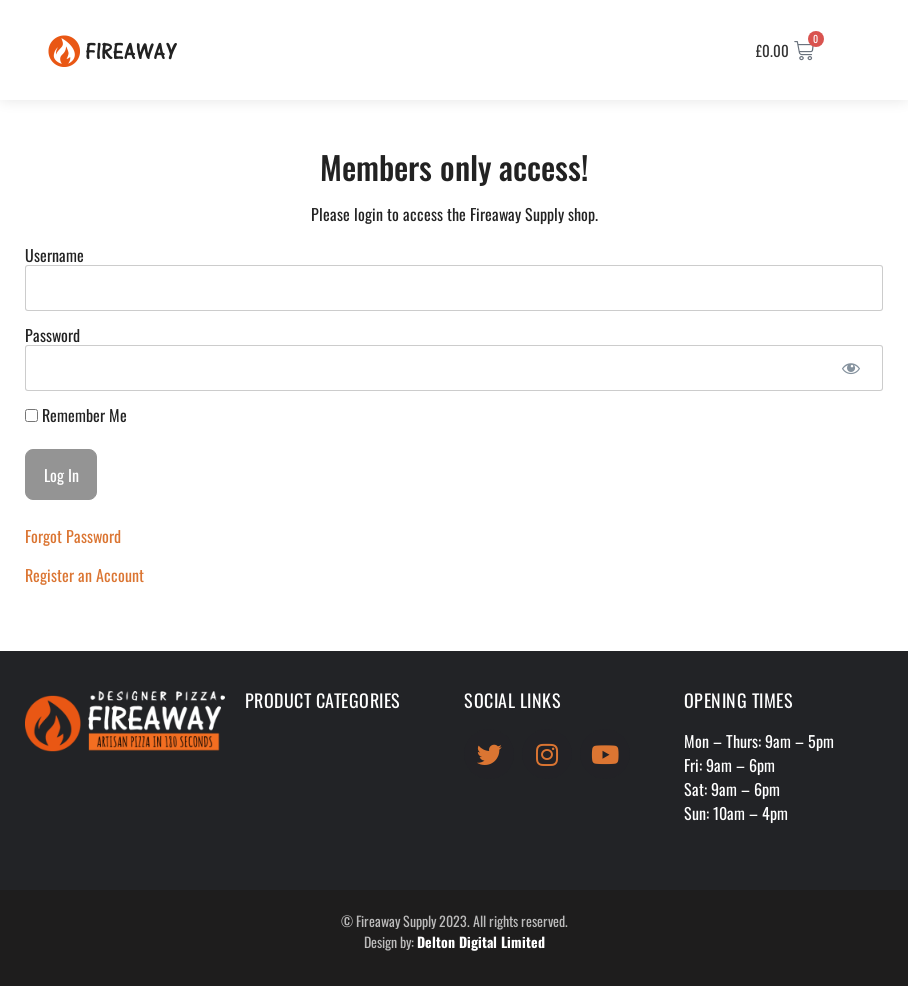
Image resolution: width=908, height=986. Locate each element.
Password (52, 335)
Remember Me (76, 415)
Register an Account (84, 575)
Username (54, 255)
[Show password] (850, 368)
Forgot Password (73, 536)
